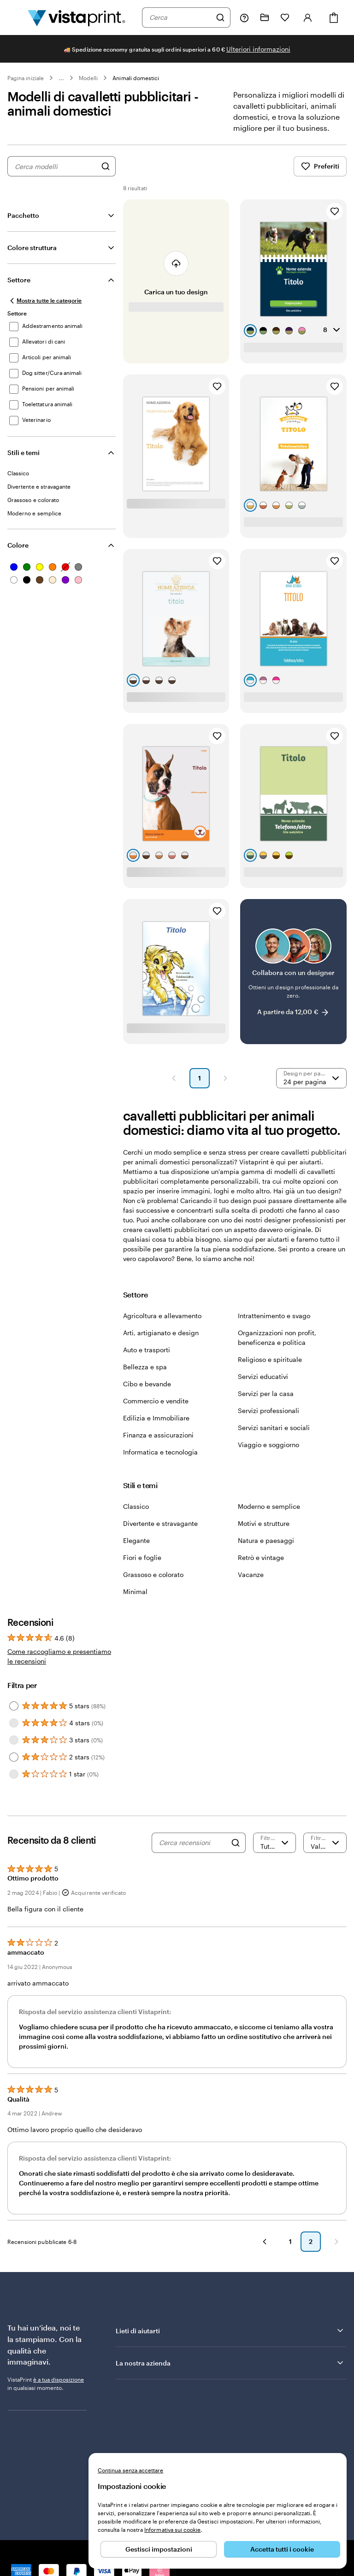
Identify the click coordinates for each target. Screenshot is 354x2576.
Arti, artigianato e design (161, 1333)
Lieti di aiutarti (230, 2330)
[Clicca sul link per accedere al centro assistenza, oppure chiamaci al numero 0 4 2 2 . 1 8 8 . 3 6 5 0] (244, 17)
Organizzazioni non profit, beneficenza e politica (277, 1337)
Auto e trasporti (146, 1350)
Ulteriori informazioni (258, 49)
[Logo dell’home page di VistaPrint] (76, 17)
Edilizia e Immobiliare (156, 1418)
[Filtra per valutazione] (274, 1843)
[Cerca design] (105, 166)
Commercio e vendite (156, 1401)
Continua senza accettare (130, 2470)
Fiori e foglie (142, 1557)
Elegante (136, 1540)
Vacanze (251, 1574)
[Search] (235, 1842)
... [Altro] (61, 78)
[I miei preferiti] (284, 17)
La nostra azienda (230, 2362)
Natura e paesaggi (266, 1540)
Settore (18, 280)
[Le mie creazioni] (264, 17)
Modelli (88, 78)
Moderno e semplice (269, 1506)
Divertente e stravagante (160, 1523)
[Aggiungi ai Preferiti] (334, 211)
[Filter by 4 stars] (13, 1723)
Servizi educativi (263, 1376)
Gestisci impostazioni (158, 2549)
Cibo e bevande (147, 1384)
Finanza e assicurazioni (158, 1435)
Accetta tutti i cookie (282, 2549)
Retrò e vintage (261, 1557)
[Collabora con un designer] (293, 972)
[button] (174, 1078)
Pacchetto (23, 215)
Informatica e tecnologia (160, 1452)
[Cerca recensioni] (192, 1842)
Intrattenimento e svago (274, 1316)
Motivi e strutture (263, 1523)
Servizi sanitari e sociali (274, 1427)
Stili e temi (23, 452)
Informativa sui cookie (172, 2529)
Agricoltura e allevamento (162, 1316)
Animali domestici (135, 78)
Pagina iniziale (25, 78)
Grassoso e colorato (153, 1574)
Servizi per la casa (266, 1393)
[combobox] (180, 17)
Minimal (135, 1591)
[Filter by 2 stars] (13, 1757)
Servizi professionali (268, 1410)
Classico (136, 1506)
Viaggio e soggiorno (268, 1445)
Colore (18, 545)
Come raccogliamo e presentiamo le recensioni (59, 1656)
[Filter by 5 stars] (13, 1706)
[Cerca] (220, 17)
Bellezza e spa (145, 1367)
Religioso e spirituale (270, 1359)
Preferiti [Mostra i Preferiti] (320, 166)
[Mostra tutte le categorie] (44, 300)
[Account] (308, 17)
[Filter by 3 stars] (13, 1740)
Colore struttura (32, 247)
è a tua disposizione (58, 2379)
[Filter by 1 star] (13, 1774)
